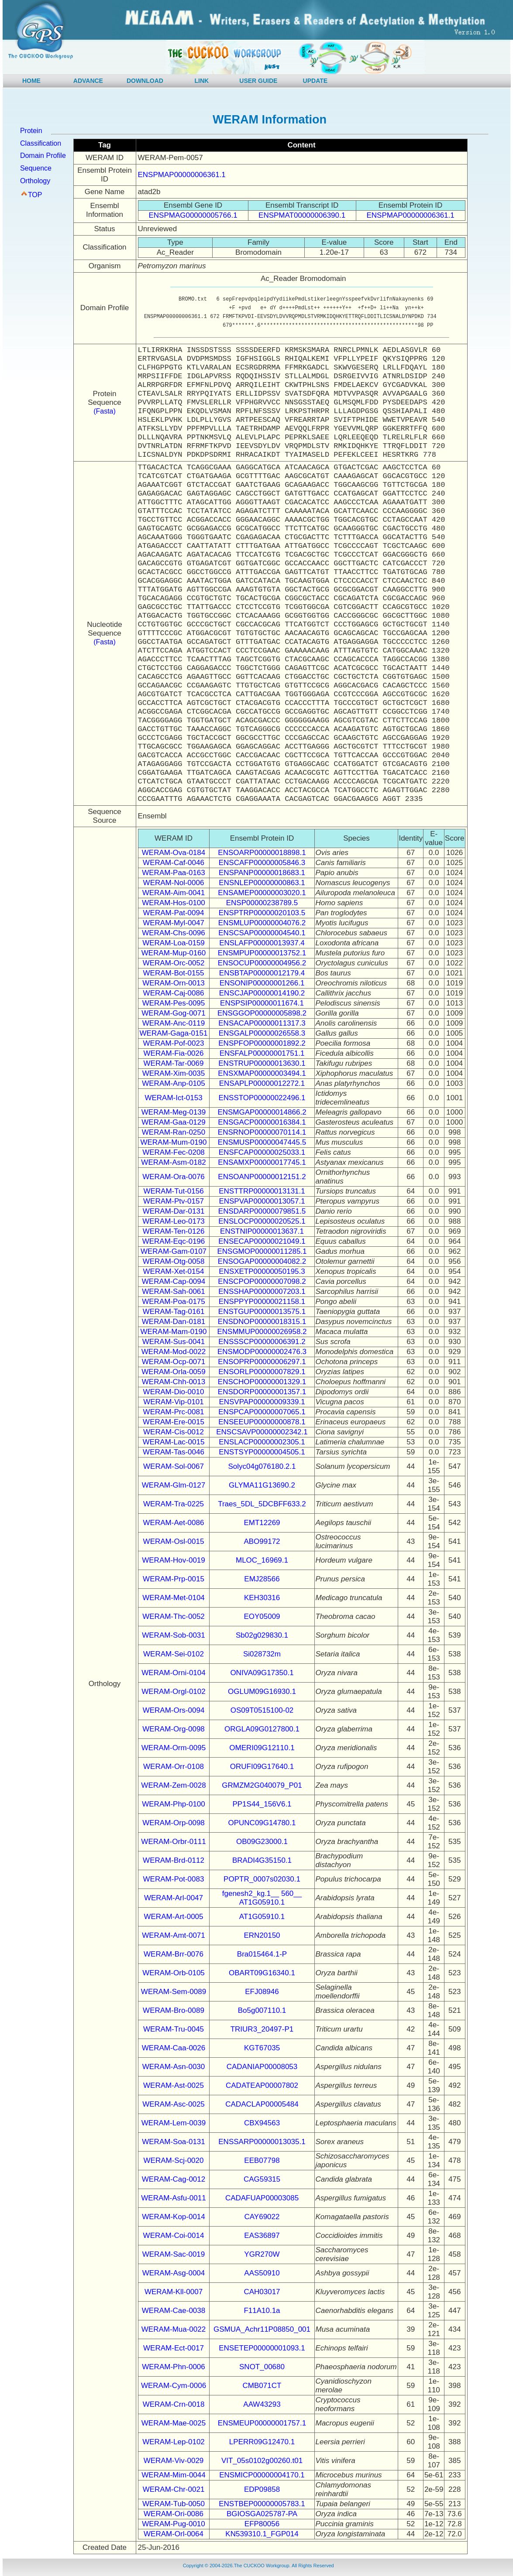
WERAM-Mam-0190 (173, 1331)
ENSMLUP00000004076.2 (262, 923)
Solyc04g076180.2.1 (262, 1466)
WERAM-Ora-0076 (173, 1177)
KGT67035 (262, 2048)
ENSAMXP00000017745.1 (262, 1162)
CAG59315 (262, 2179)
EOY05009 (262, 1616)
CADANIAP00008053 (262, 2067)
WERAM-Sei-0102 (173, 1654)
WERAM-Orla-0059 (173, 1372)
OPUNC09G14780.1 (262, 1823)
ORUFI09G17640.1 (262, 1766)
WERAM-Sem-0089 (173, 1992)
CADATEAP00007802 (262, 2085)
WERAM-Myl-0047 (173, 923)
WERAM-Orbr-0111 (173, 1841)
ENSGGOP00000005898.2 (261, 1013)
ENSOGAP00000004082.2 (262, 1261)
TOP (35, 194)
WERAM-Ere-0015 (173, 1422)
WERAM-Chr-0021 (174, 2489)
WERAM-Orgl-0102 (173, 1691)
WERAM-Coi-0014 (173, 2235)
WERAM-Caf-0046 (173, 863)
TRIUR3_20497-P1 (262, 2029)
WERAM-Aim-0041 (173, 893)
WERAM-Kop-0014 (173, 2217)
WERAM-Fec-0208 (173, 1152)
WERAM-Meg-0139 (173, 1112)
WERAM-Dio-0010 (173, 1392)
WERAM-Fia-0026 (174, 1053)
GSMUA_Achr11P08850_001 (261, 2329)
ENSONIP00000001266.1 (262, 983)
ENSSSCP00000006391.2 (261, 1342)
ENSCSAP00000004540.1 (261, 933)
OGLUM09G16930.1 (262, 1691)
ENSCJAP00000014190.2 (262, 993)
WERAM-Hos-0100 (173, 903)
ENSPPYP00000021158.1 (262, 1301)
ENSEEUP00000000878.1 (261, 1422)
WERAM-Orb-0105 (173, 1973)
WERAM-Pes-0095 (173, 1003)
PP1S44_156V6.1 (261, 1804)
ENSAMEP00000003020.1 (262, 893)
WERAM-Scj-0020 (174, 2160)
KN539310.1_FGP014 (261, 2534)
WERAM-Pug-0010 (173, 2524)
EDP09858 (262, 2489)
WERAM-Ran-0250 (174, 1132)
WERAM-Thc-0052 (173, 1616)
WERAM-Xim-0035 (173, 1073)
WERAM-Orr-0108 (173, 1766)
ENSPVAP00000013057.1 (262, 1201)
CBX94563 (262, 2123)
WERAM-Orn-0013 (173, 983)
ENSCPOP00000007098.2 (262, 1281)
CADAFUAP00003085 (262, 2198)
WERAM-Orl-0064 (173, 2534)
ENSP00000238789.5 (262, 903)
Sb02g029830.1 (262, 1635)
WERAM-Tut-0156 (173, 1191)
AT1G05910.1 (262, 1916)
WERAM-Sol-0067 (173, 1466)
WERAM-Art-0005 (173, 1916)
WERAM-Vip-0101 (173, 1402)
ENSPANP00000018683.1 (262, 873)
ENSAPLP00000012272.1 (262, 1083)
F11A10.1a (262, 2310)
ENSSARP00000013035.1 (261, 2142)
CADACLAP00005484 (261, 2104)
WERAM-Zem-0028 (173, 1785)
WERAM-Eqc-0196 (173, 1241)
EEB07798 (261, 2160)
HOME (31, 80)
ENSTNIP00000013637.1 (262, 1231)
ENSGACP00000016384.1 (262, 1122)
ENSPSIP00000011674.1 (262, 1003)
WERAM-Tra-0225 (173, 1504)
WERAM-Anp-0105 (173, 1083)
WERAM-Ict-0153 (173, 1098)
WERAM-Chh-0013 (174, 1382)
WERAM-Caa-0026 (174, 2048)
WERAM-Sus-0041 (173, 1342)
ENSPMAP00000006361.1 (182, 175)
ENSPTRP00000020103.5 (262, 913)
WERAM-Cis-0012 (173, 1432)
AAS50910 (261, 2273)
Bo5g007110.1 (262, 2010)
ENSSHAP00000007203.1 (261, 1291)
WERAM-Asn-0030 (173, 2067)
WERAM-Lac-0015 (174, 1442)
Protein (31, 130)
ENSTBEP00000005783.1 (262, 2504)
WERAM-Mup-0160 (173, 953)
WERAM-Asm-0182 (173, 1162)
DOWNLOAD (145, 80)
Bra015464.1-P (262, 1954)
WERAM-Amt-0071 (173, 1935)
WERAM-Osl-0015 (173, 1541)
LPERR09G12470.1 (262, 2442)
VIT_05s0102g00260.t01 (262, 2460)
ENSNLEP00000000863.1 (262, 883)
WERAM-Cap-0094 (174, 1281)
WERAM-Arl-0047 (173, 1898)
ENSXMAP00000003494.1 (262, 1073)
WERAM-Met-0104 (173, 1598)
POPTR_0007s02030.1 (262, 1879)
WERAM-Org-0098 (173, 1729)
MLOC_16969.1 (262, 1560)
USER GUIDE (258, 80)
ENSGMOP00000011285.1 (261, 1251)
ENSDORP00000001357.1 (262, 1392)
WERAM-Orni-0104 (173, 1673)
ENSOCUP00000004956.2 (262, 963)
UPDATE (315, 80)
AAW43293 (261, 2404)
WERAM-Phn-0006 (173, 2367)
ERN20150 (262, 1935)
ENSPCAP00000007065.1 (261, 1412)
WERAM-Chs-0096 (173, 933)
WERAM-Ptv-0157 (173, 1201)
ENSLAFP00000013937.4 (262, 943)
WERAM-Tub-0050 (173, 2504)
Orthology (35, 181)
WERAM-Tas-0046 (173, 1452)
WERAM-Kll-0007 (174, 2292)
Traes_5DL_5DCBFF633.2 (262, 1504)
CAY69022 (262, 2217)
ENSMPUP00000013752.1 (262, 953)
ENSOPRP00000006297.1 (262, 1362)
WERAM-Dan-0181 (174, 1321)
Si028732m (262, 1654)
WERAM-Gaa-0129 (173, 1122)
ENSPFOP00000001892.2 (261, 1043)
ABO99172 (262, 1541)
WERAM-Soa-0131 (173, 2142)
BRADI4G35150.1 (262, 1860)
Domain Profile (43, 155)
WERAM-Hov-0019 (173, 1560)
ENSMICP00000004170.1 (262, 2475)
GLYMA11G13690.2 (262, 1485)
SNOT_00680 (262, 2367)
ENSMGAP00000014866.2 (261, 1112)
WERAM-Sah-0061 (173, 1291)
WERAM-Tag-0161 (174, 1311)
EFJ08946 (262, 1992)
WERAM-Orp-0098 (173, 1823)
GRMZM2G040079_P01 (262, 1785)
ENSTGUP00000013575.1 (262, 1311)
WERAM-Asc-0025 (173, 2104)
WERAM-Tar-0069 (174, 1063)
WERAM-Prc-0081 (173, 1412)
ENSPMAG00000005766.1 (192, 215)
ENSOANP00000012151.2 (262, 1177)
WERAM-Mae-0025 (173, 2423)
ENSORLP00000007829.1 (261, 1372)
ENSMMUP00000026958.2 (261, 1331)
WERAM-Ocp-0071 (173, 1362)
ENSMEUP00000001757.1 (262, 2423)
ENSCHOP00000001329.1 (262, 1382)
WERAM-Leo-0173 (173, 1221)
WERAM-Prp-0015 (173, 1579)
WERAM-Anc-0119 (173, 1023)
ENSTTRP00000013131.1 (262, 1191)
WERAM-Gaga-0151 (174, 1033)
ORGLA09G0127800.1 (262, 1729)
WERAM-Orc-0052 (174, 963)
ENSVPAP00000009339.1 (262, 1402)
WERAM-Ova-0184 (173, 852)
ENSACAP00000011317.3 (261, 1023)
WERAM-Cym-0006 (173, 2385)
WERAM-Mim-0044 (173, 2475)
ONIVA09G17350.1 (261, 1673)
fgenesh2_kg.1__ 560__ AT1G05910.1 (262, 1897)
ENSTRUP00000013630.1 (261, 1063)
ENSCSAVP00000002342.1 (262, 1432)
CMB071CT (262, 2385)
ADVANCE (88, 80)
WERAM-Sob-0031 (173, 1635)
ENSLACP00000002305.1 (262, 1442)
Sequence (36, 168)
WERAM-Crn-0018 (174, 2404)
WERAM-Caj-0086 (173, 993)
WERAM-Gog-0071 (173, 1013)
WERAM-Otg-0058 (174, 1261)
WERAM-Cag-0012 (174, 2179)
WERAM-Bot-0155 (173, 973)
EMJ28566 (261, 1579)
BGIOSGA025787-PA (262, 2514)
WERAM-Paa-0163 (173, 873)
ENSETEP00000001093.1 (262, 2348)
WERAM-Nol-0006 (173, 883)
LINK (202, 80)
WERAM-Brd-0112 (173, 1860)
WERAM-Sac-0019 (173, 2254)
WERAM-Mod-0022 (173, 1352)
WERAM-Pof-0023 (173, 1043)
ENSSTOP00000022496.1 (261, 1098)
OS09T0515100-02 (262, 1710)
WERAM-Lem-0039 (173, 2123)
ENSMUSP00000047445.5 (262, 1142)
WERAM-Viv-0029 (174, 2460)
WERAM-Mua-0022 (173, 2329)
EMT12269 (262, 1523)
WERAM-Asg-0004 (173, 2273)
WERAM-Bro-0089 (173, 2010)
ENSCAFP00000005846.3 (262, 863)
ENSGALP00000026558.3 (262, 1033)
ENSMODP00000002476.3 (261, 1352)
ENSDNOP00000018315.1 (262, 1321)
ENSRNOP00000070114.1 (262, 1132)
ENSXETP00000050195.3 (262, 1271)
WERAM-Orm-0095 (173, 1748)
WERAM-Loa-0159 (173, 943)
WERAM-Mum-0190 (173, 1142)
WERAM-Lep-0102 (173, 2442)
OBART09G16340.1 (262, 1973)
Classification (40, 143)
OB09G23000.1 (262, 1841)
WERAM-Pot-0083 (173, 1879)
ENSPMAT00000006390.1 (301, 215)
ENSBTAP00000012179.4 (262, 973)
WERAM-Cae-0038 (174, 2310)
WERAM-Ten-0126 (174, 1231)
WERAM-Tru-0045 (173, 2029)
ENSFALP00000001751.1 (262, 1053)
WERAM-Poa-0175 (173, 1301)
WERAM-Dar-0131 (174, 1211)
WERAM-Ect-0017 (173, 2348)
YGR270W (261, 2254)
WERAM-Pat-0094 (173, 913)
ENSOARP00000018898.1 (262, 852)
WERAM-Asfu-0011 (173, 2198)
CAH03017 (262, 2292)
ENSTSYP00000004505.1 (262, 1452)
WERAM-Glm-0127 (173, 1485)
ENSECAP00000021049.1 (261, 1241)
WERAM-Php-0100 (173, 1804)
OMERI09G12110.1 (261, 1748)
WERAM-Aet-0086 (173, 1523)
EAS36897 (261, 2235)
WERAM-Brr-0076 (173, 1954)
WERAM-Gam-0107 (174, 1251)
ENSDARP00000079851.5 (262, 1211)
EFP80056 (261, 2524)
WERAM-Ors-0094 (174, 1710)
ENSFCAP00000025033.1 (262, 1152)
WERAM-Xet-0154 (173, 1271)
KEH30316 (262, 1598)
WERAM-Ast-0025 (173, 2085)
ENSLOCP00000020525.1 (261, 1221)
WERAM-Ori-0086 (173, 2514)
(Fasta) (104, 411)
